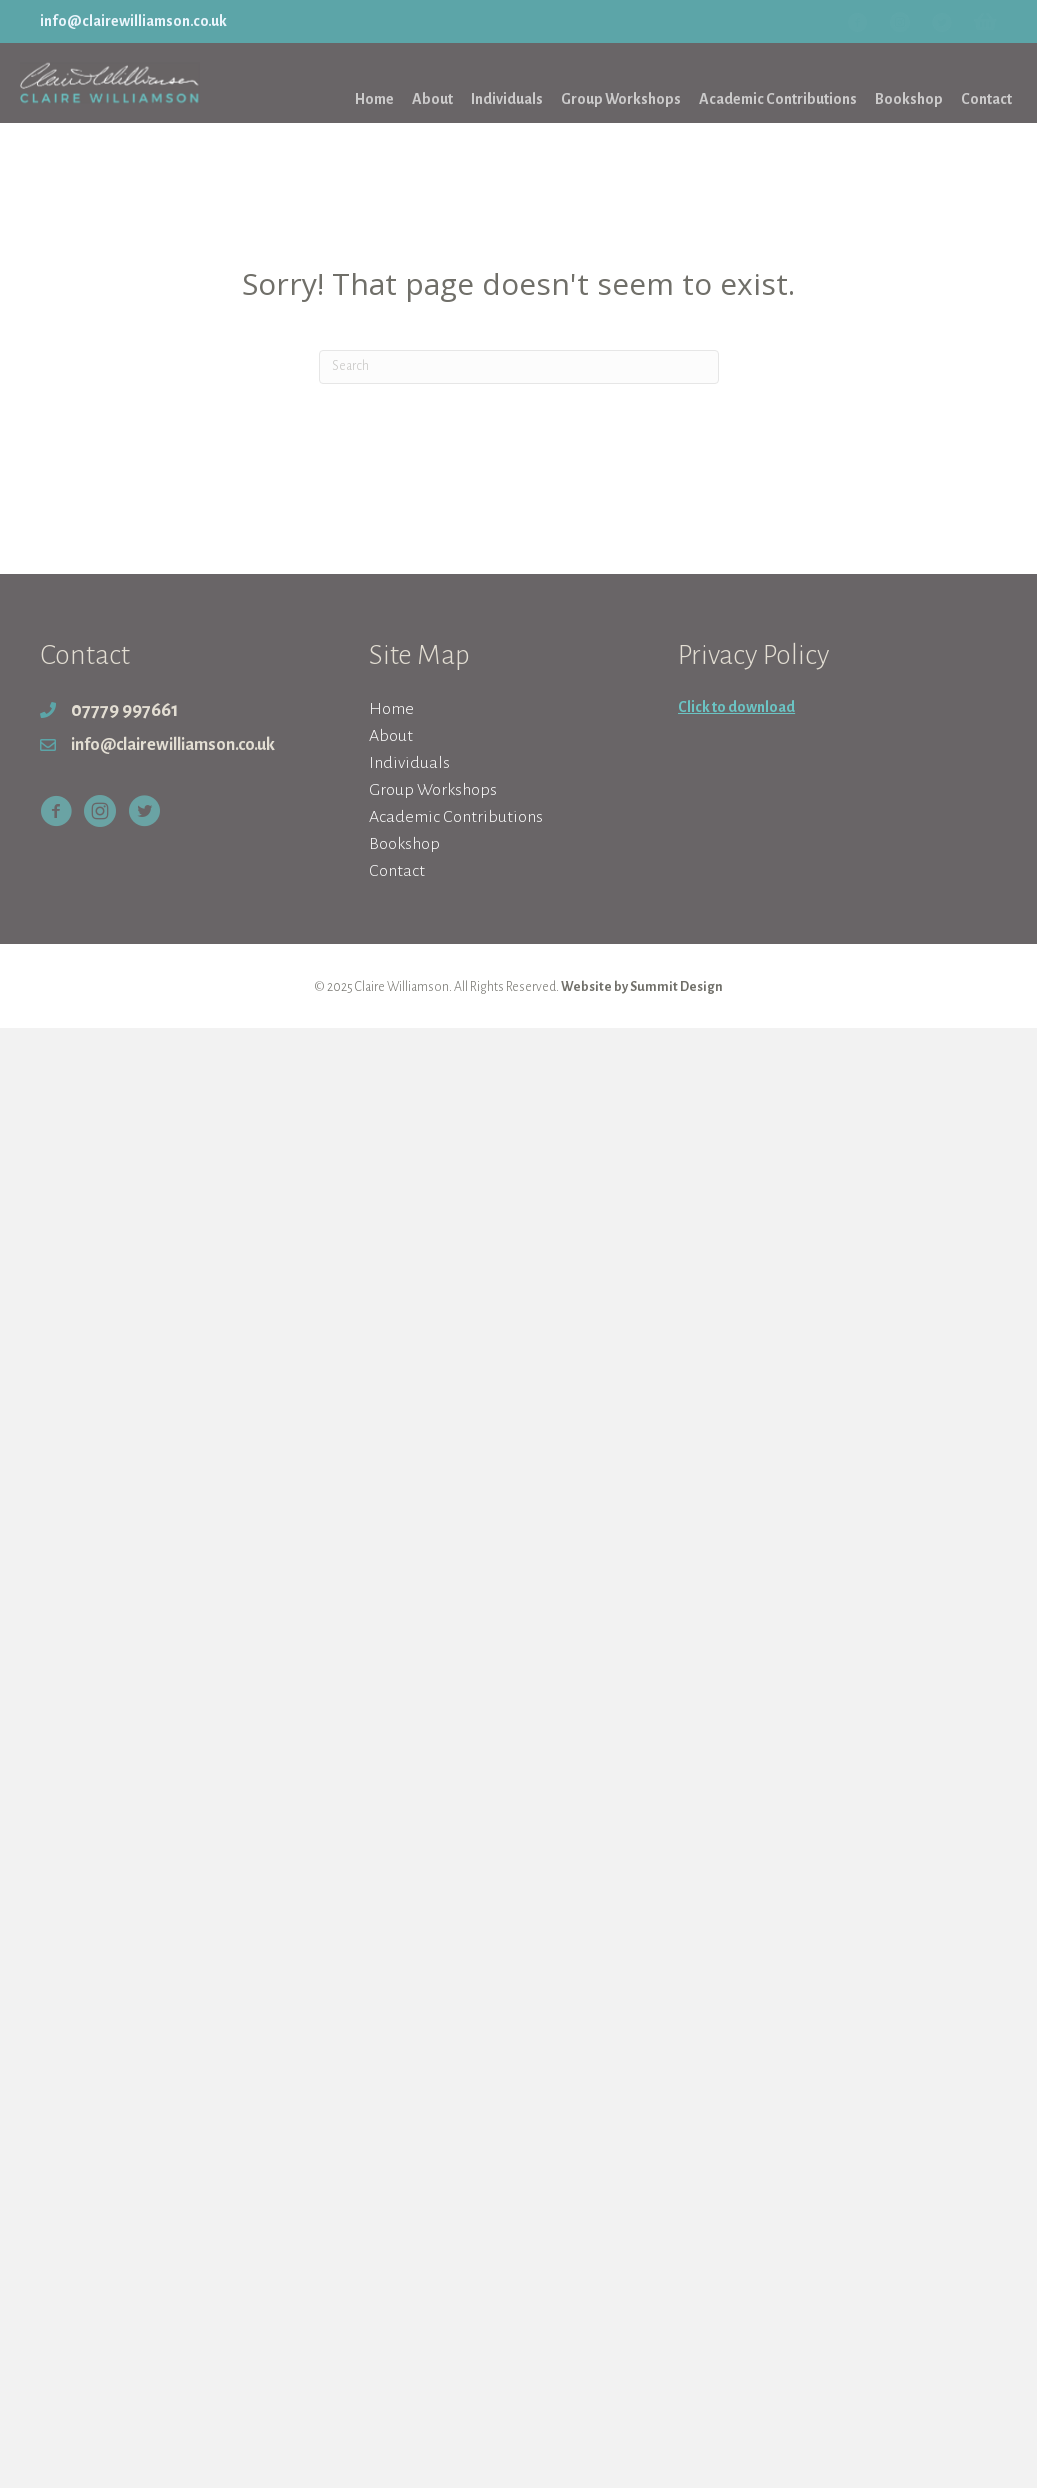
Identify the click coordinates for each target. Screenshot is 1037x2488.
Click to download (736, 707)
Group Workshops (433, 790)
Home (391, 709)
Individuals (409, 763)
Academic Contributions (456, 817)
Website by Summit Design (642, 987)
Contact (397, 871)
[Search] (519, 367)
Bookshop (404, 844)
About (391, 736)
